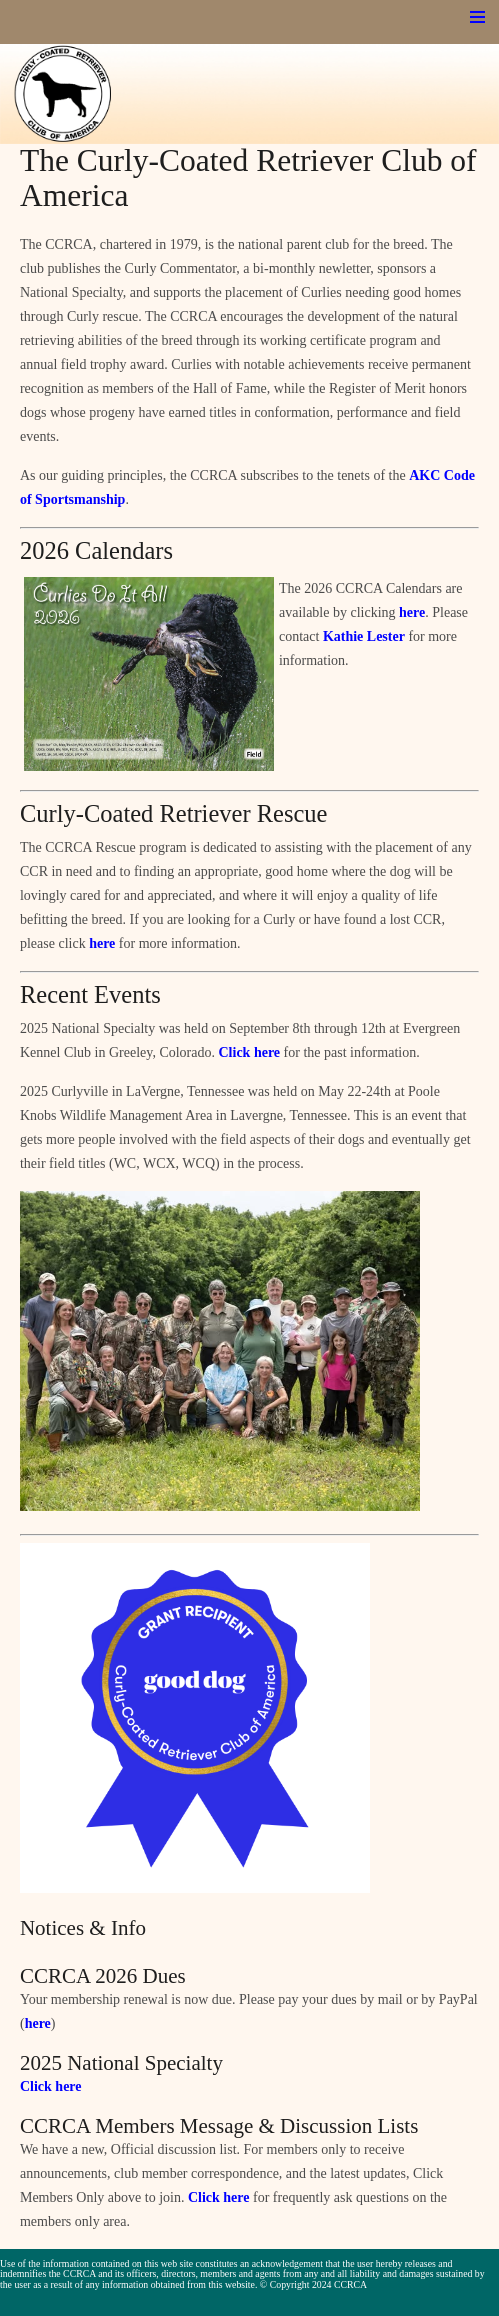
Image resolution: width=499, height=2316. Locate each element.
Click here (250, 1052)
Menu (477, 17)
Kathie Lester (364, 636)
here (412, 612)
